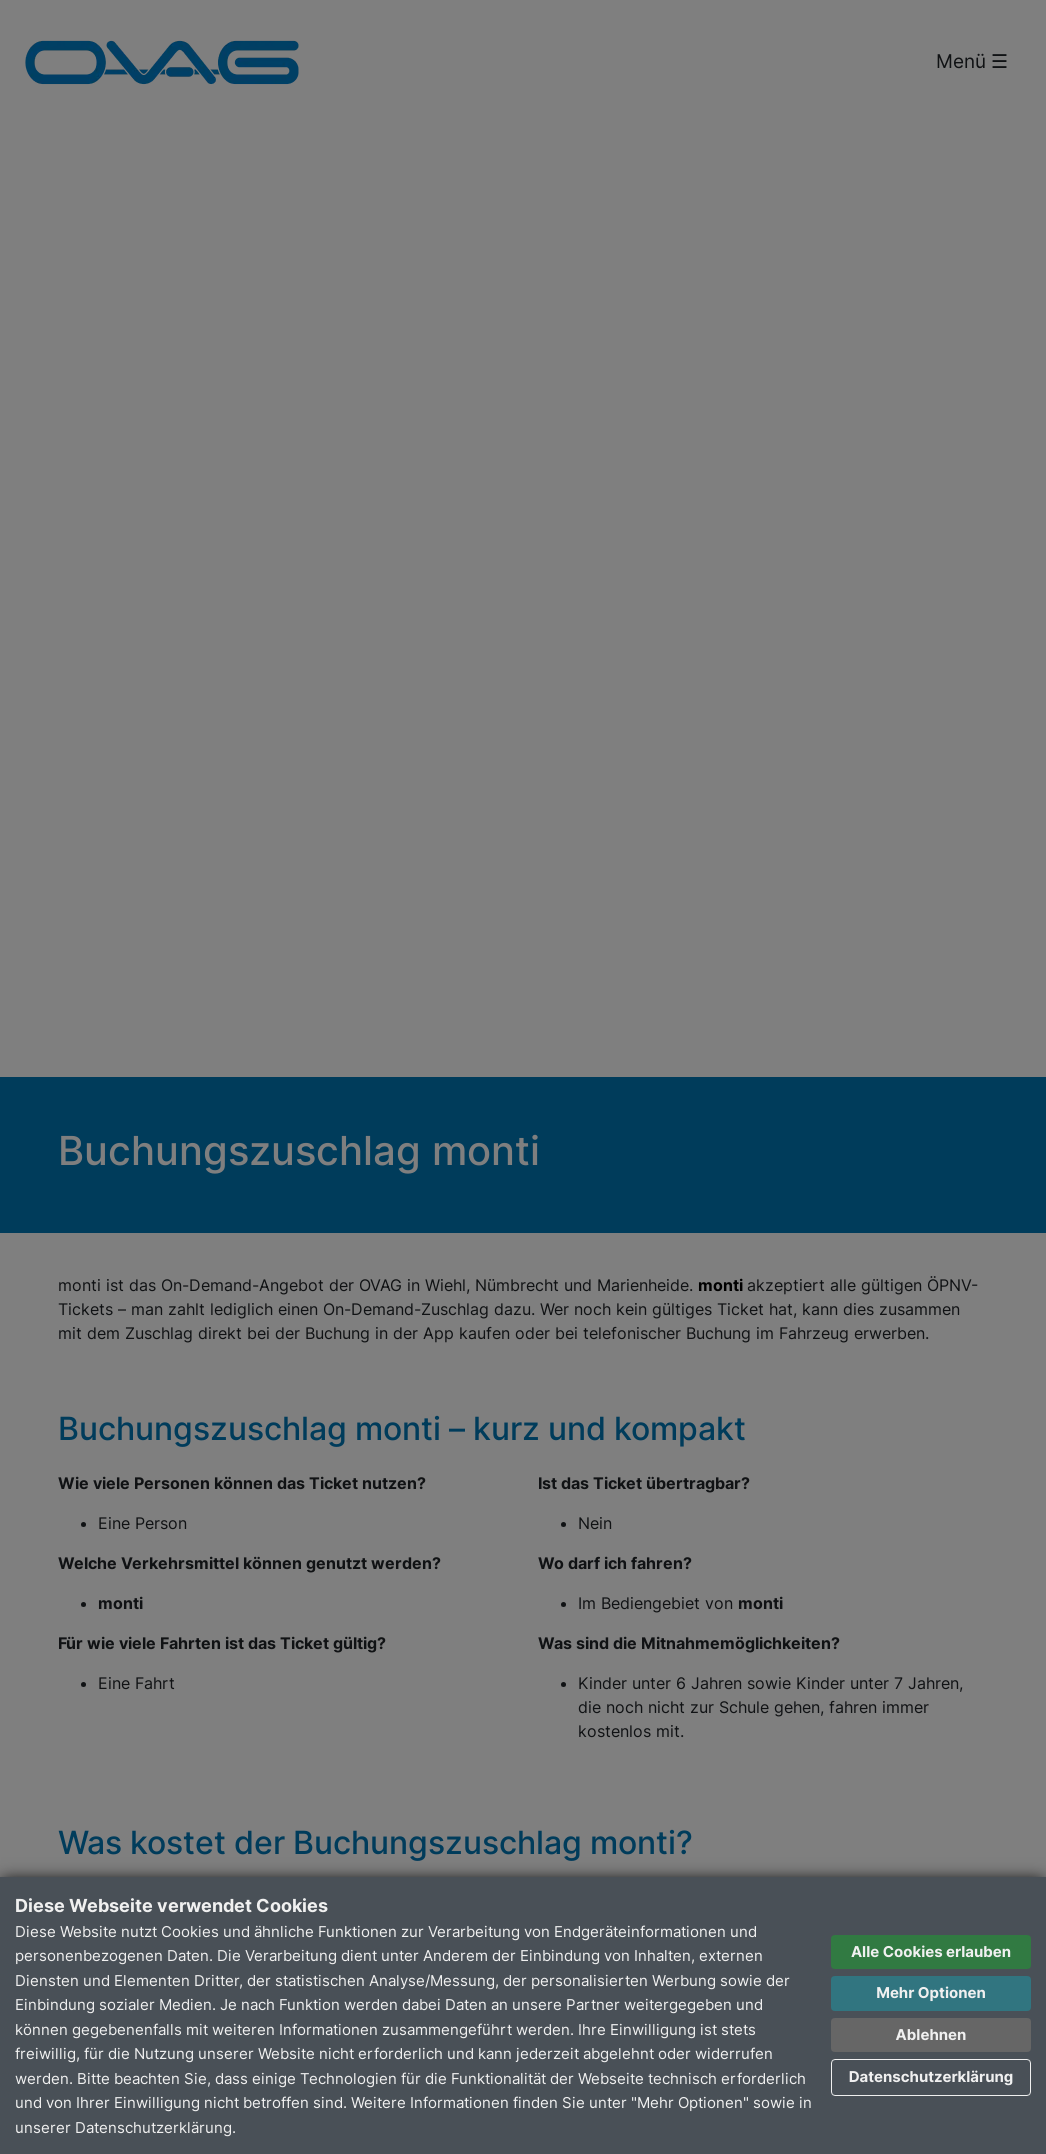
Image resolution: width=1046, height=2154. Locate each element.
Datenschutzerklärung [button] (931, 2076)
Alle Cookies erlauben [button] (931, 1951)
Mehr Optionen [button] (931, 1992)
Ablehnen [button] (931, 2034)
